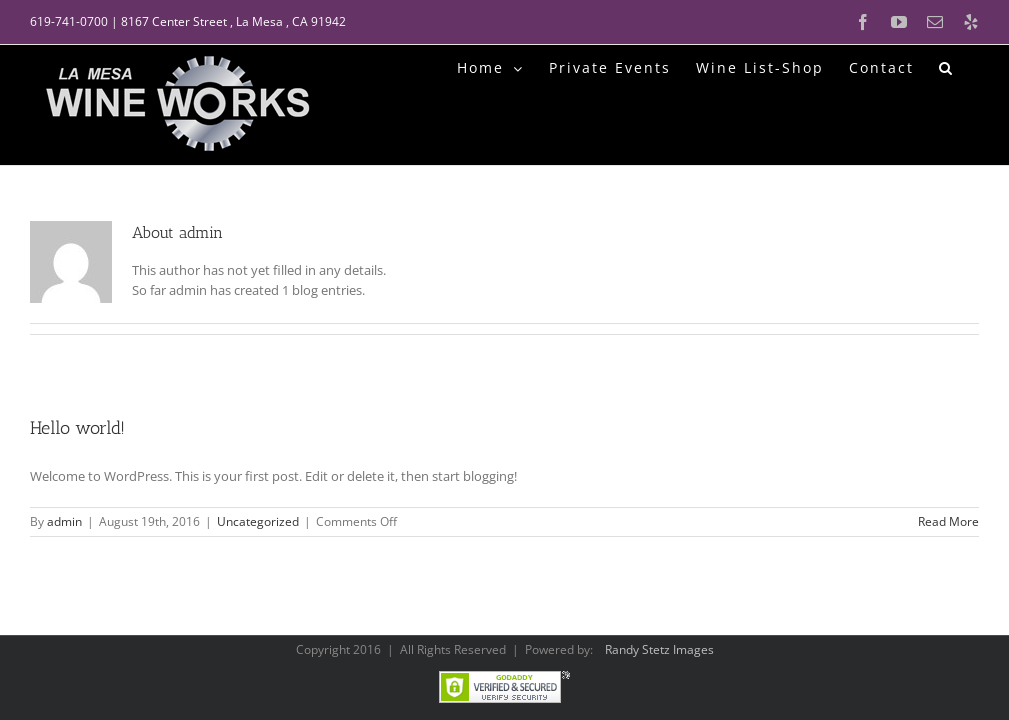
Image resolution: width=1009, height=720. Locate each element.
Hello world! (77, 428)
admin (64, 521)
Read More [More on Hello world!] (948, 521)
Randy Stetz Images (659, 649)
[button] (946, 66)
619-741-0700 (69, 21)
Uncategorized (258, 521)
